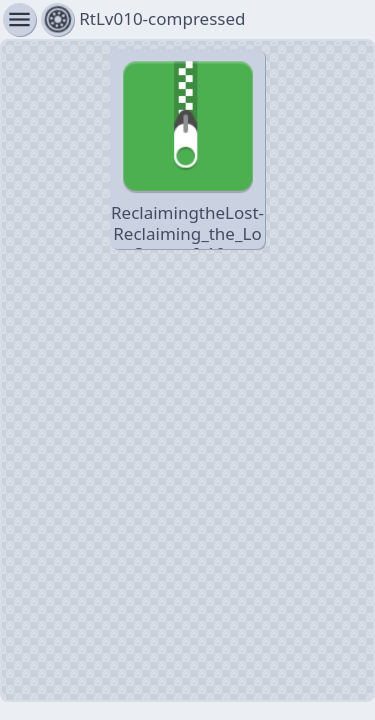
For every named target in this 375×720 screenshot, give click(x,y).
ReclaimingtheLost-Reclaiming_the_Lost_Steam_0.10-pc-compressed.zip (187, 150)
